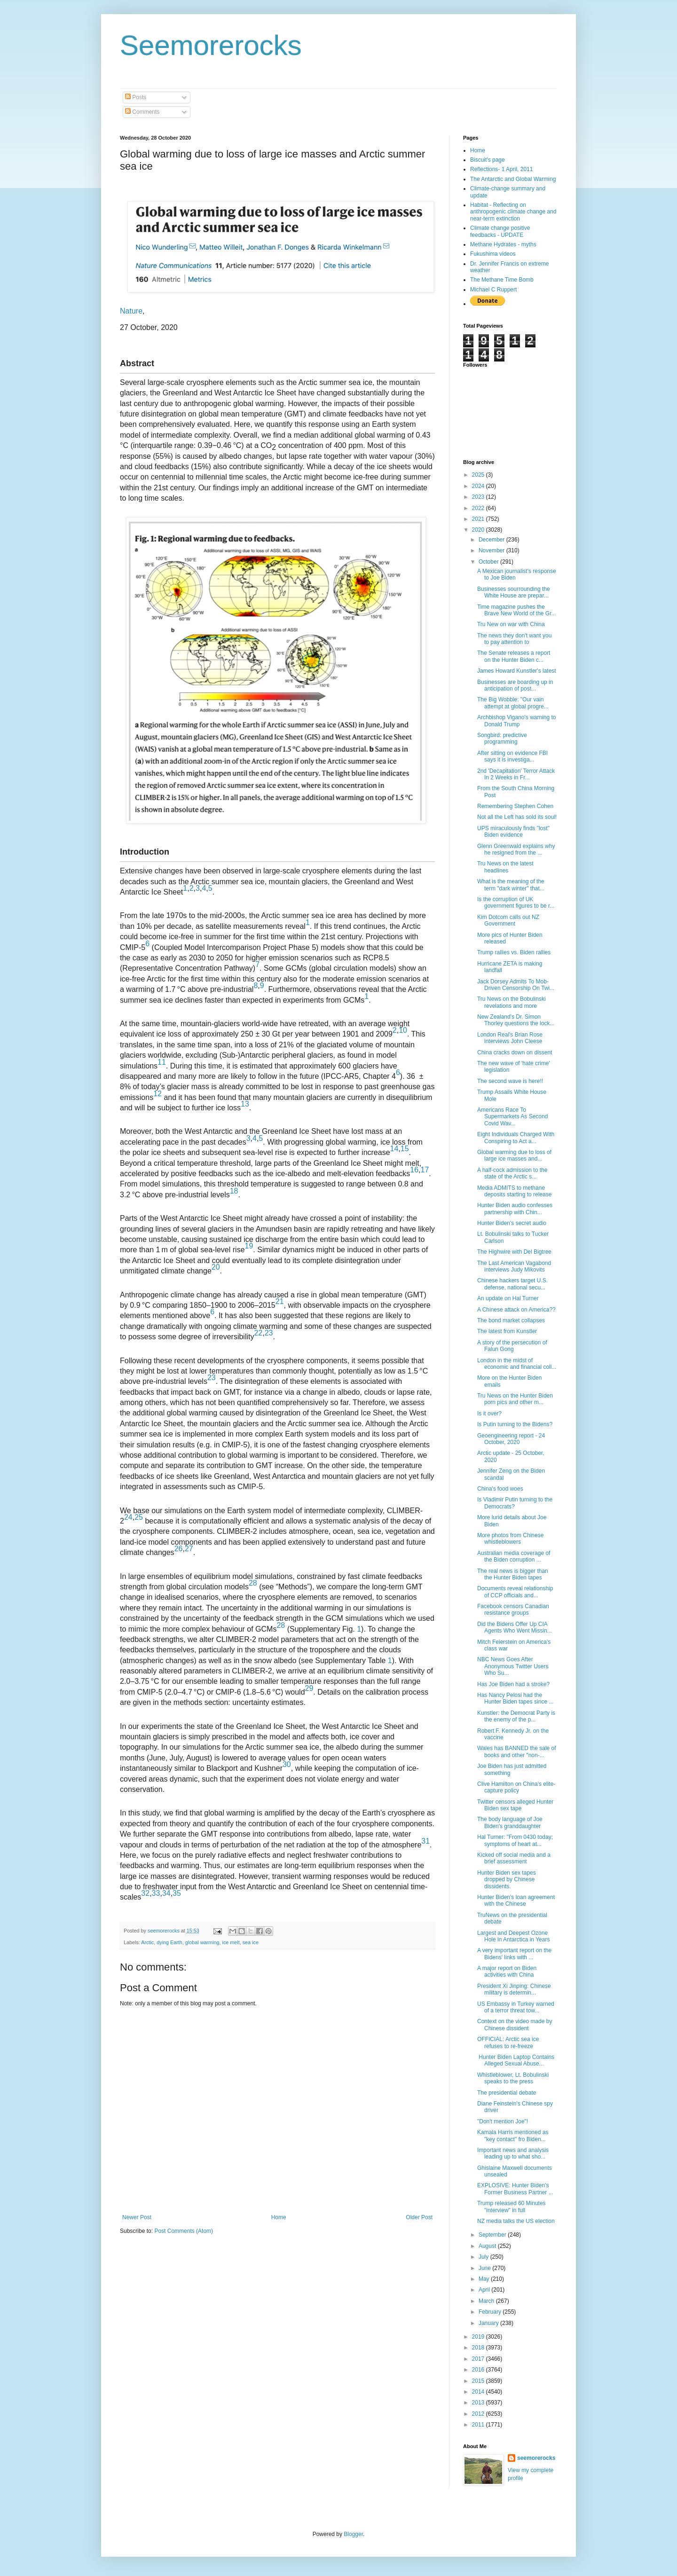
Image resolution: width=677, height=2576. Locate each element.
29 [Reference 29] (309, 1688)
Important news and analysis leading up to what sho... (513, 2153)
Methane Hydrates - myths (503, 244)
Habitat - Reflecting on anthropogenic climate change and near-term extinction (513, 212)
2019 (479, 2336)
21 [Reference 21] (280, 1301)
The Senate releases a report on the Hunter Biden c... (513, 656)
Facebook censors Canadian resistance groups (513, 1609)
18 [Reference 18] (234, 1191)
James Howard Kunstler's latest (516, 671)
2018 (479, 2347)
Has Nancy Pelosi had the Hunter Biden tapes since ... (515, 1698)
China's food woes (500, 1488)
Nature (131, 311)
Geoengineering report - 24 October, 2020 (511, 1438)
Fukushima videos (493, 254)
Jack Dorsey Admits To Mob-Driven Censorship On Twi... (515, 984)
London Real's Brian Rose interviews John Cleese (510, 1038)
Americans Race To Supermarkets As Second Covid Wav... (512, 1117)
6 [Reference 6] (147, 944)
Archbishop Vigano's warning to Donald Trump (516, 720)
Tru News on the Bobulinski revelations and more (511, 1002)
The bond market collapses (511, 1320)
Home (278, 2217)
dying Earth (169, 1942)
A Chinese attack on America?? (516, 1309)
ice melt (230, 1942)
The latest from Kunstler (507, 1331)
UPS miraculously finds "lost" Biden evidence (513, 831)
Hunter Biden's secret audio (511, 1223)
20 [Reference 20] (216, 1267)
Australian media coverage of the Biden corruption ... (513, 1556)
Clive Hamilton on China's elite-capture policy (516, 1787)
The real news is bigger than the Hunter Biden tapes (512, 1574)
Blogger (353, 2534)
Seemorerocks (211, 45)
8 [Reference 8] (255, 986)
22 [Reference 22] (258, 1333)
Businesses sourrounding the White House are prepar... (513, 592)
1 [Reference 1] (308, 923)
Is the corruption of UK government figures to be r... (515, 902)
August (488, 2246)
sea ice (251, 1942)
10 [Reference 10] (403, 1030)
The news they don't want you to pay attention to (514, 638)
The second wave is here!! (510, 1081)
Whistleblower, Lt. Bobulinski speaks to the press (513, 2078)
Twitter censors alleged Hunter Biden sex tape (515, 1805)
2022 (479, 508)
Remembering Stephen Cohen (515, 806)
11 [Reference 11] (161, 1062)
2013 (479, 2402)
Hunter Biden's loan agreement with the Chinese (516, 1900)
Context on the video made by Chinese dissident (514, 2024)
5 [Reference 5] (210, 888)
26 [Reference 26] (178, 1549)
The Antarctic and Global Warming (513, 179)
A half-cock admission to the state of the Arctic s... (512, 1173)
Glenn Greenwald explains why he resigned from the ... (516, 849)
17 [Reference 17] (425, 1170)
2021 (479, 519)
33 (156, 1893)
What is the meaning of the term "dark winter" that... (510, 884)
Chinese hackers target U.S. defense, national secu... (512, 1283)
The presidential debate (506, 2092)
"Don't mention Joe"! (502, 2121)
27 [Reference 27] (189, 1549)
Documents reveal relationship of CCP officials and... (515, 1591)
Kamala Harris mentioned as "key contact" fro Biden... (512, 2135)
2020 (479, 529)
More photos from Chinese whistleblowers (510, 1538)
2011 (479, 2424)
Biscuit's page (487, 160)
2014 (479, 2391)
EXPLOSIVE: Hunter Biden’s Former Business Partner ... (515, 2188)
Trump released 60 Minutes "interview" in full (511, 2206)
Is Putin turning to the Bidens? (514, 1424)
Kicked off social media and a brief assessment (514, 1858)
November (492, 550)
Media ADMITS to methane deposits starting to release (514, 1191)
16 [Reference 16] (414, 1170)
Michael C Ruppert (493, 289)
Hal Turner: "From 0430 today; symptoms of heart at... (515, 1840)
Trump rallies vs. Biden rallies (514, 952)
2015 (479, 2381)
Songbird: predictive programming (502, 738)
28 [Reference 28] (253, 1583)
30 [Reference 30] (287, 1764)
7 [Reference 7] (257, 964)
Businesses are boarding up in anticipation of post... (515, 685)
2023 (479, 497)
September (493, 2234)
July (484, 2257)
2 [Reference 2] (395, 1030)
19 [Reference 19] (249, 1246)
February (491, 2312)
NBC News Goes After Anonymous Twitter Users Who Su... (513, 1666)
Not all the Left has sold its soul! (517, 817)
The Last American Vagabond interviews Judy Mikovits (514, 1266)
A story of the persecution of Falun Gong (512, 1345)
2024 (479, 486)
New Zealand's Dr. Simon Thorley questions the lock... (515, 1020)
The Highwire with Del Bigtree (514, 1252)
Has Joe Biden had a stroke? (513, 1684)
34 (166, 1893)
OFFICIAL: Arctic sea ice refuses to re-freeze (508, 2042)
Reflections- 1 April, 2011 (501, 169)
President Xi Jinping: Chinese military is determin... (514, 1989)
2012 (479, 2414)
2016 (479, 2369)
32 (145, 1893)
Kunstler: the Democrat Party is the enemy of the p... (516, 1716)
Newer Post (136, 2217)
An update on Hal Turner (508, 1298)
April (485, 2289)
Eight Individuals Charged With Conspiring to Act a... (515, 1137)
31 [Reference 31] (425, 1841)
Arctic (147, 1942)
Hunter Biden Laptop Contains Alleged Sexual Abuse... (515, 2060)
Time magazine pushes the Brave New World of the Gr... (516, 610)
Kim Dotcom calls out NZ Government (508, 920)
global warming (202, 1942)
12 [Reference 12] (157, 1094)
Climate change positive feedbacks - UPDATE (500, 231)
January (489, 2323)
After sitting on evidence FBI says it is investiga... (512, 756)
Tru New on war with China (511, 624)
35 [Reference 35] (177, 1893)
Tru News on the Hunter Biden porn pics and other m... (515, 1399)
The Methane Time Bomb (502, 279)
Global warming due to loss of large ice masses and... (514, 1155)
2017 (479, 2359)
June (485, 2268)
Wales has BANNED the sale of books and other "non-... (516, 1751)
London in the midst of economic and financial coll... (516, 1363)
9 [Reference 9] (262, 986)
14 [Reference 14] (394, 1149)
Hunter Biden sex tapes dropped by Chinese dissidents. (506, 1879)
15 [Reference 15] (405, 1149)
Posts (135, 97)
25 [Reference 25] (138, 1517)
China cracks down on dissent (514, 1052)
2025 (479, 474)
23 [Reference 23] (269, 1333)
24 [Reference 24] (128, 1517)
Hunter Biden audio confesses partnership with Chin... (514, 1208)
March (487, 2301)
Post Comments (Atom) (183, 2231)
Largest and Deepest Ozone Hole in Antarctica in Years (513, 1936)
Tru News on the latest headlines (505, 866)
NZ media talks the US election (516, 2221)
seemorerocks (536, 2458)
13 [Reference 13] (245, 1104)
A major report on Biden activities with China (506, 1971)
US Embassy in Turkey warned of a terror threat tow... (515, 2007)
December (492, 539)
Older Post (419, 2217)
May (485, 2279)
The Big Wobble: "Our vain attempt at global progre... (513, 702)
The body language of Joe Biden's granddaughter (510, 1822)
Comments (142, 112)
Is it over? (489, 1413)
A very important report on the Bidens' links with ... (514, 1953)
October (489, 561)
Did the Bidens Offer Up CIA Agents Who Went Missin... (514, 1627)
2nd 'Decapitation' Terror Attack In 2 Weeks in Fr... (516, 774)
